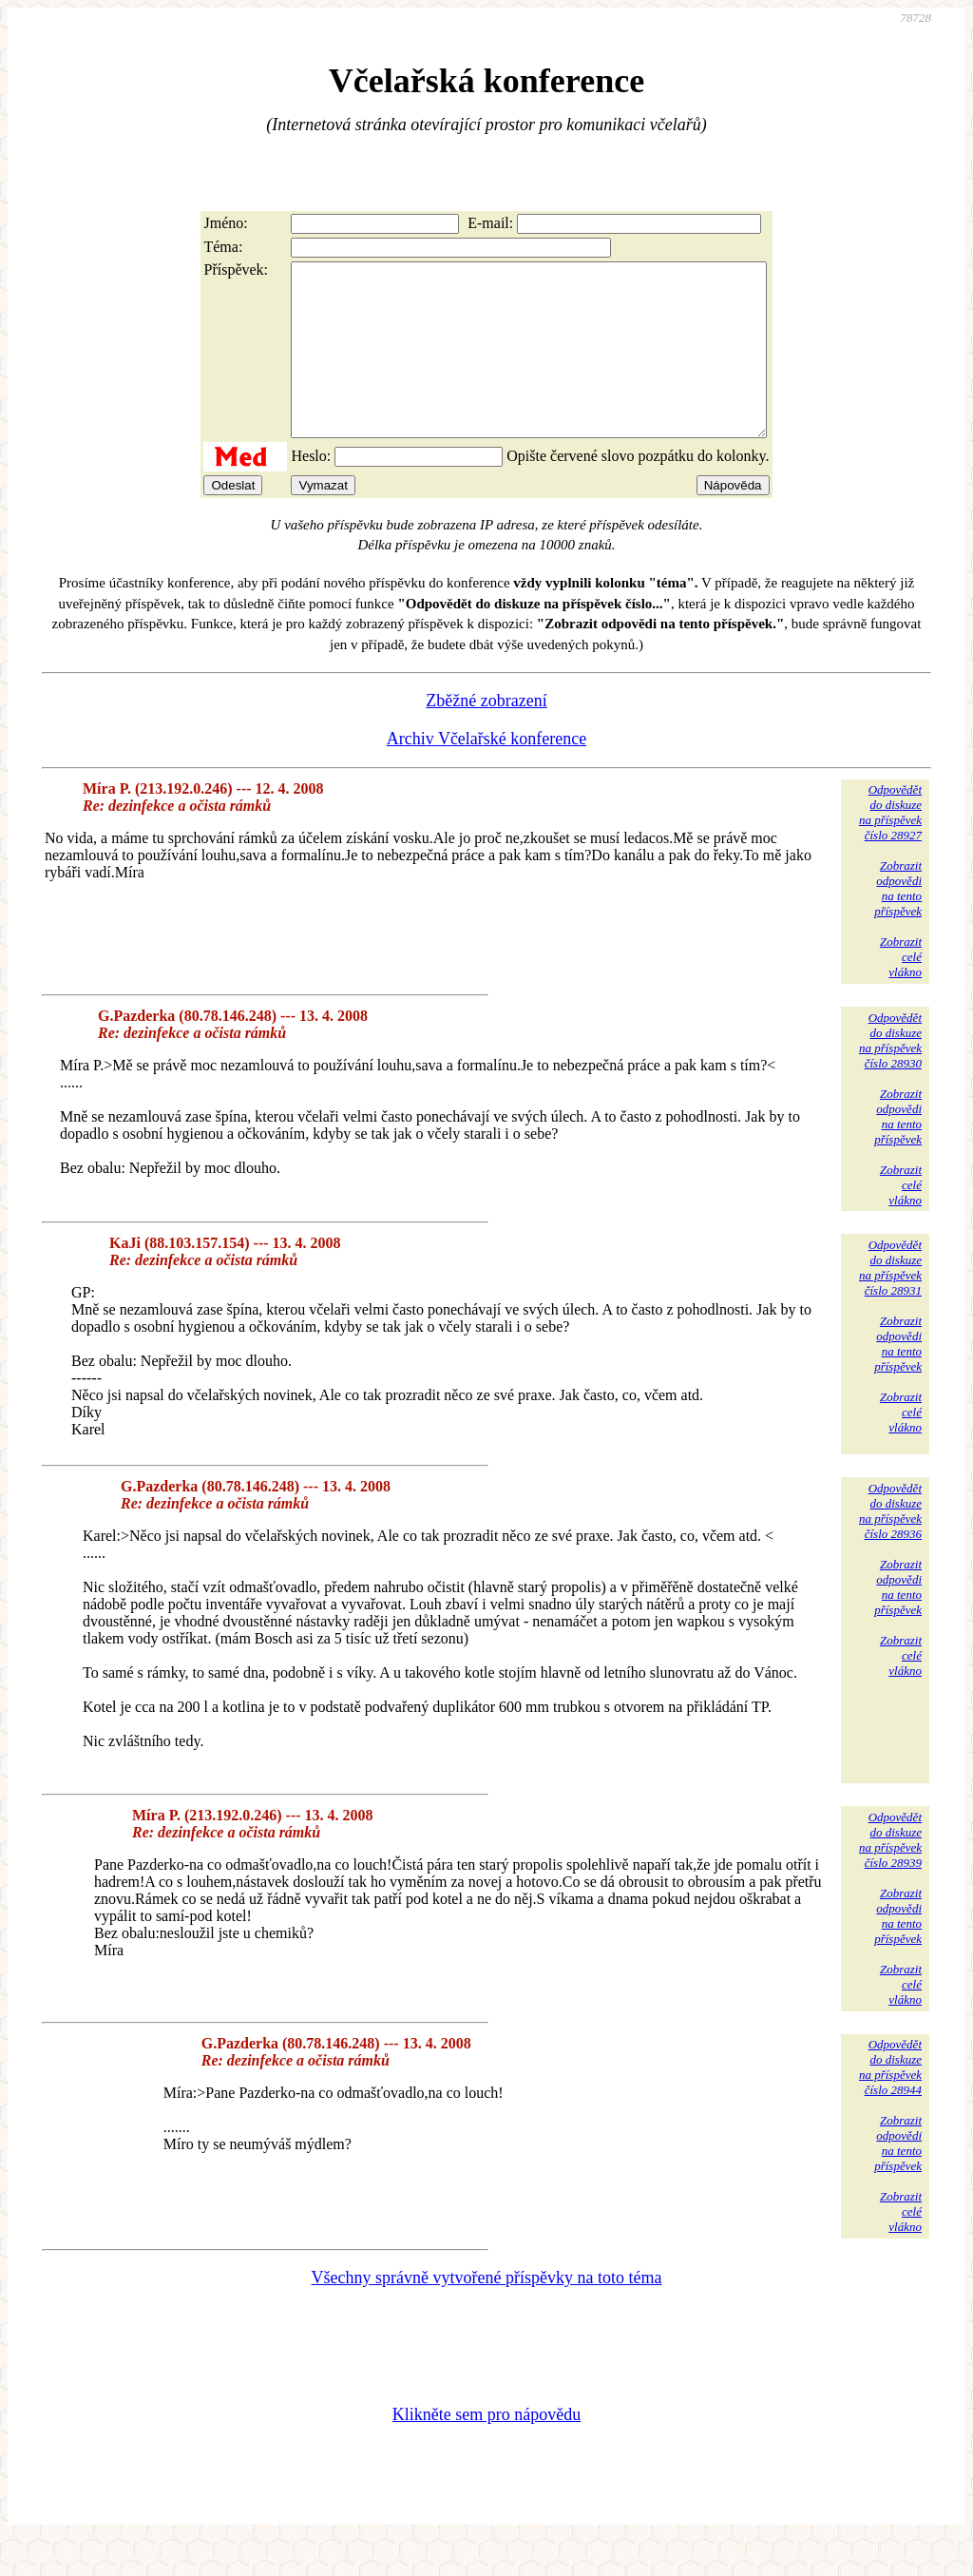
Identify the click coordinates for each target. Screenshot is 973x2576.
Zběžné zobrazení (486, 734)
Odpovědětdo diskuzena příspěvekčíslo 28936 (890, 1545)
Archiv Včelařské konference (487, 772)
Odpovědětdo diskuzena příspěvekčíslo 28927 (890, 846)
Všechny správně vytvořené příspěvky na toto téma (487, 2311)
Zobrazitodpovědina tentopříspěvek (898, 922)
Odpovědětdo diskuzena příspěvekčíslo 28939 (890, 1874)
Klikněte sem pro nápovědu (486, 2448)
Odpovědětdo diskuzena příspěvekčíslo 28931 (890, 1302)
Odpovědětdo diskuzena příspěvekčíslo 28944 (890, 2101)
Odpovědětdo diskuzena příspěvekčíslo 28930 (890, 1075)
